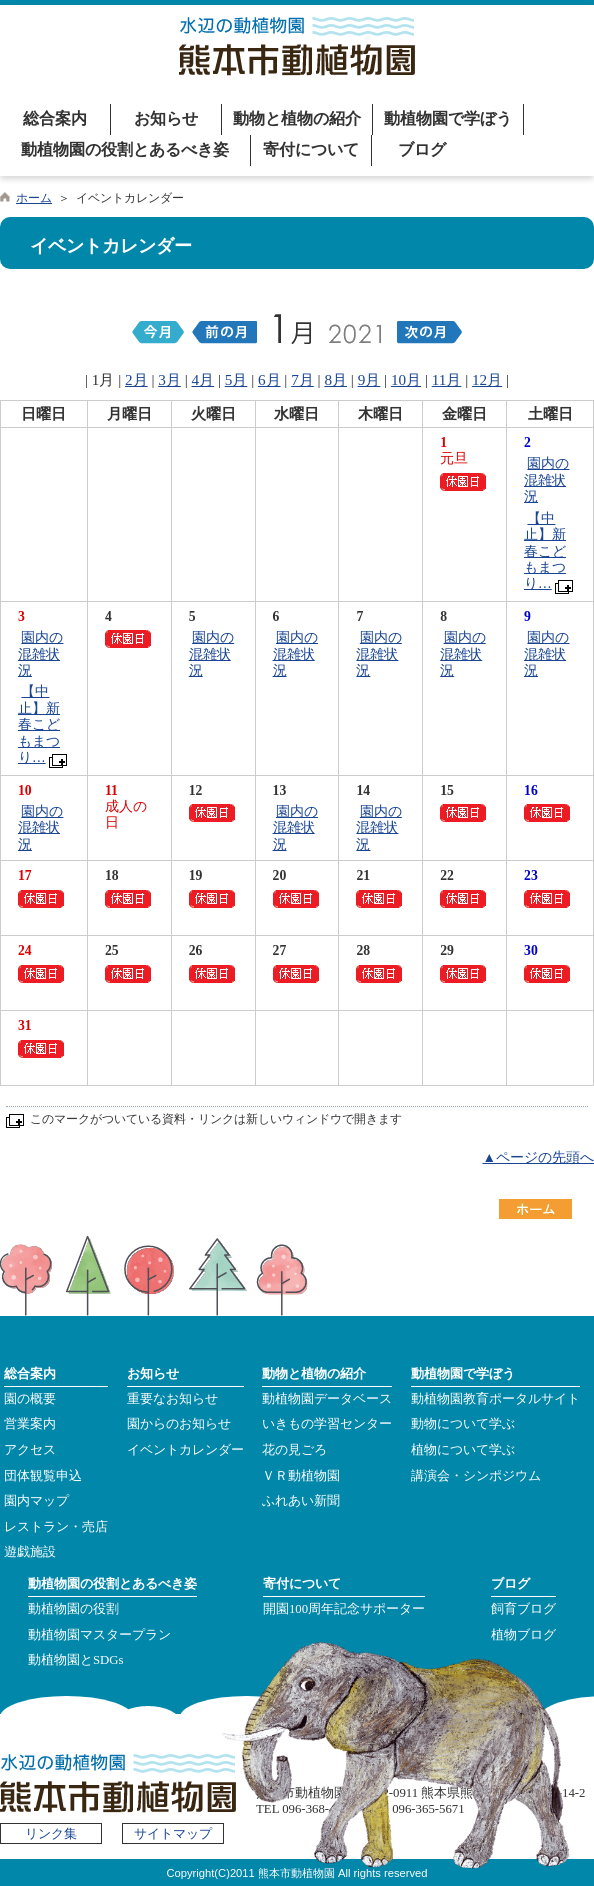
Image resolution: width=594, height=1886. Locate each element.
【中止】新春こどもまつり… (545, 551)
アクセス (30, 1450)
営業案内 (30, 1424)
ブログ (422, 149)
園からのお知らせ (179, 1424)
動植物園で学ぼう (448, 118)
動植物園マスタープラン (99, 1635)
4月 (203, 379)
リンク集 (51, 1834)
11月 (447, 379)
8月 (335, 379)
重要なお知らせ (172, 1399)
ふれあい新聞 (301, 1501)
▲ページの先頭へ (538, 1157)
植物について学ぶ (463, 1450)
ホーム (34, 198)
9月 (369, 379)
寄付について (311, 149)
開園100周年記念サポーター (344, 1609)
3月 (169, 379)
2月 (136, 379)
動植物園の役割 (73, 1609)
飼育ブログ (523, 1609)
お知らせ (166, 118)
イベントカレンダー (185, 1450)
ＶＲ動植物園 (301, 1476)
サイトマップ (173, 1834)
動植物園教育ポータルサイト (495, 1399)
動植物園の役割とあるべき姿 (125, 149)
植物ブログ (523, 1635)
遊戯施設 (30, 1552)
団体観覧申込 (43, 1476)
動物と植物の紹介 (297, 118)
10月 (406, 379)
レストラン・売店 (56, 1527)
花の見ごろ (294, 1450)
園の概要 (30, 1399)
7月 (302, 379)
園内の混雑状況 (546, 480)
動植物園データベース (327, 1399)
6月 (269, 379)
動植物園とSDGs (76, 1660)
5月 (236, 379)
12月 (487, 379)
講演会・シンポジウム (476, 1476)
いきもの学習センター (327, 1424)
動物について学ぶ (463, 1424)
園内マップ (36, 1501)
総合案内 (55, 118)
